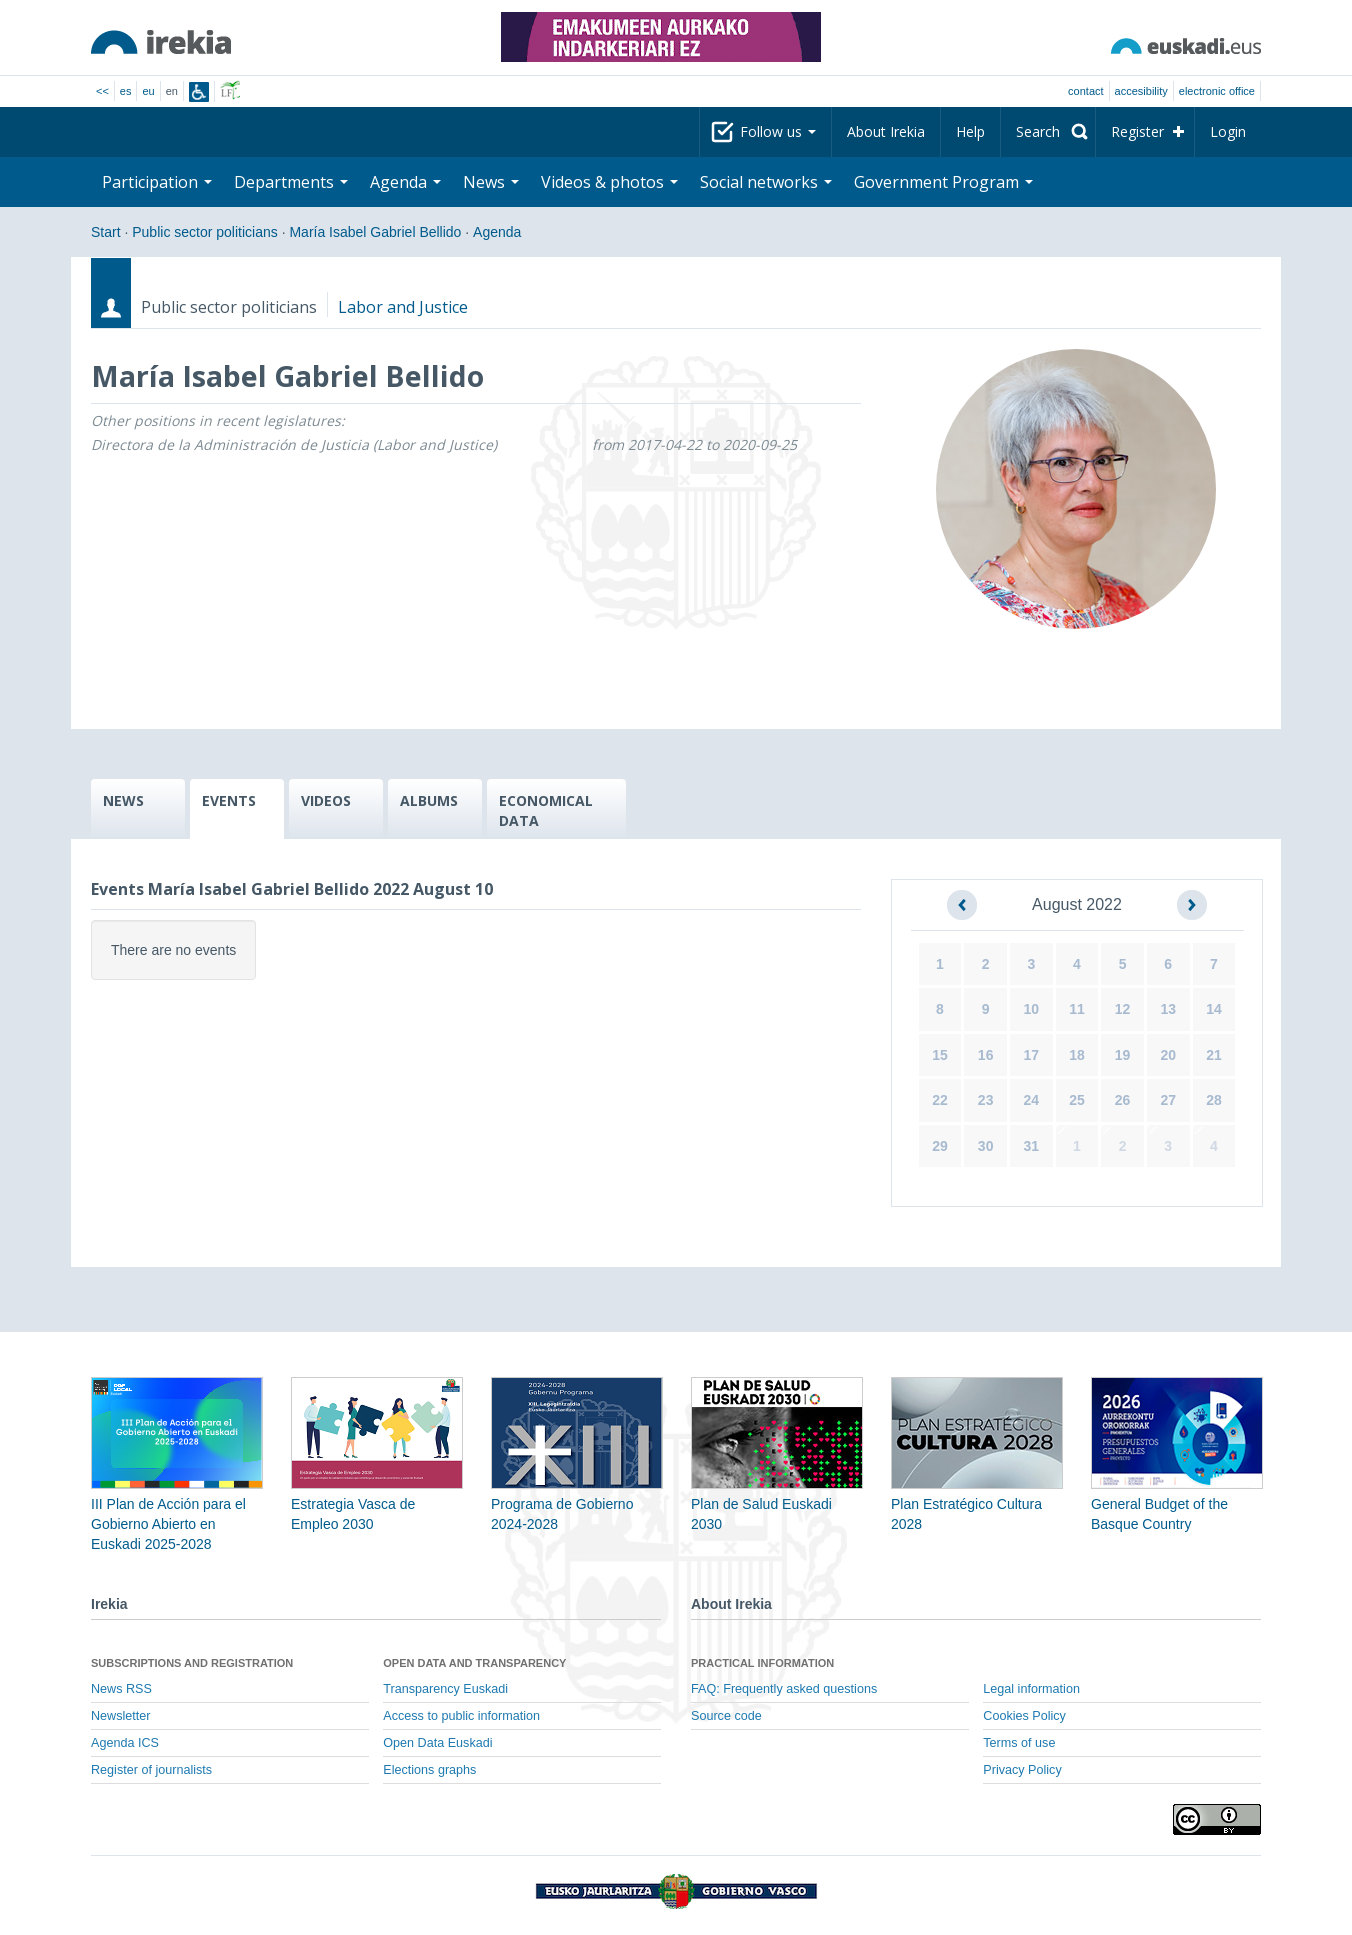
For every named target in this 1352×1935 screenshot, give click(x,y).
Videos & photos (609, 182)
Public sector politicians (205, 232)
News (491, 182)
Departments (291, 182)
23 (986, 1100)
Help (970, 131)
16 (986, 1055)
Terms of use (1019, 1743)
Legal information (1031, 1689)
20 (1168, 1055)
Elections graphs (429, 1770)
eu (148, 91)
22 (940, 1100)
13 (1168, 1009)
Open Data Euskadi (437, 1743)
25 (1077, 1100)
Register (1137, 131)
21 (1214, 1055)
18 (1077, 1055)
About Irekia (886, 131)
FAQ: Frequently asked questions (784, 1689)
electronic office (1217, 91)
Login (1228, 131)
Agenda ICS (125, 1743)
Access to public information (461, 1716)
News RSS (121, 1689)
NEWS (123, 800)
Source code (726, 1716)
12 (1123, 1009)
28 (1214, 1100)
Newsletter (121, 1716)
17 (1032, 1055)
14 (1214, 1009)
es (126, 91)
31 (1032, 1146)
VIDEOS (326, 800)
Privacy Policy (1022, 1770)
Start (106, 232)
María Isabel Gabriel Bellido (375, 232)
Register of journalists (151, 1770)
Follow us (778, 131)
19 (1123, 1055)
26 (1123, 1100)
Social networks (766, 182)
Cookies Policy (1024, 1716)
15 (940, 1055)
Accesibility (1141, 91)
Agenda (405, 182)
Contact (1085, 91)
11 (1077, 1009)
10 (1032, 1009)
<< (102, 91)
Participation (157, 182)
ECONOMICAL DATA (546, 810)
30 (986, 1146)
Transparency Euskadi (445, 1689)
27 (1168, 1100)
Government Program (943, 182)
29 (940, 1146)
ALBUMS (429, 800)
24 (1032, 1100)
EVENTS (229, 800)
